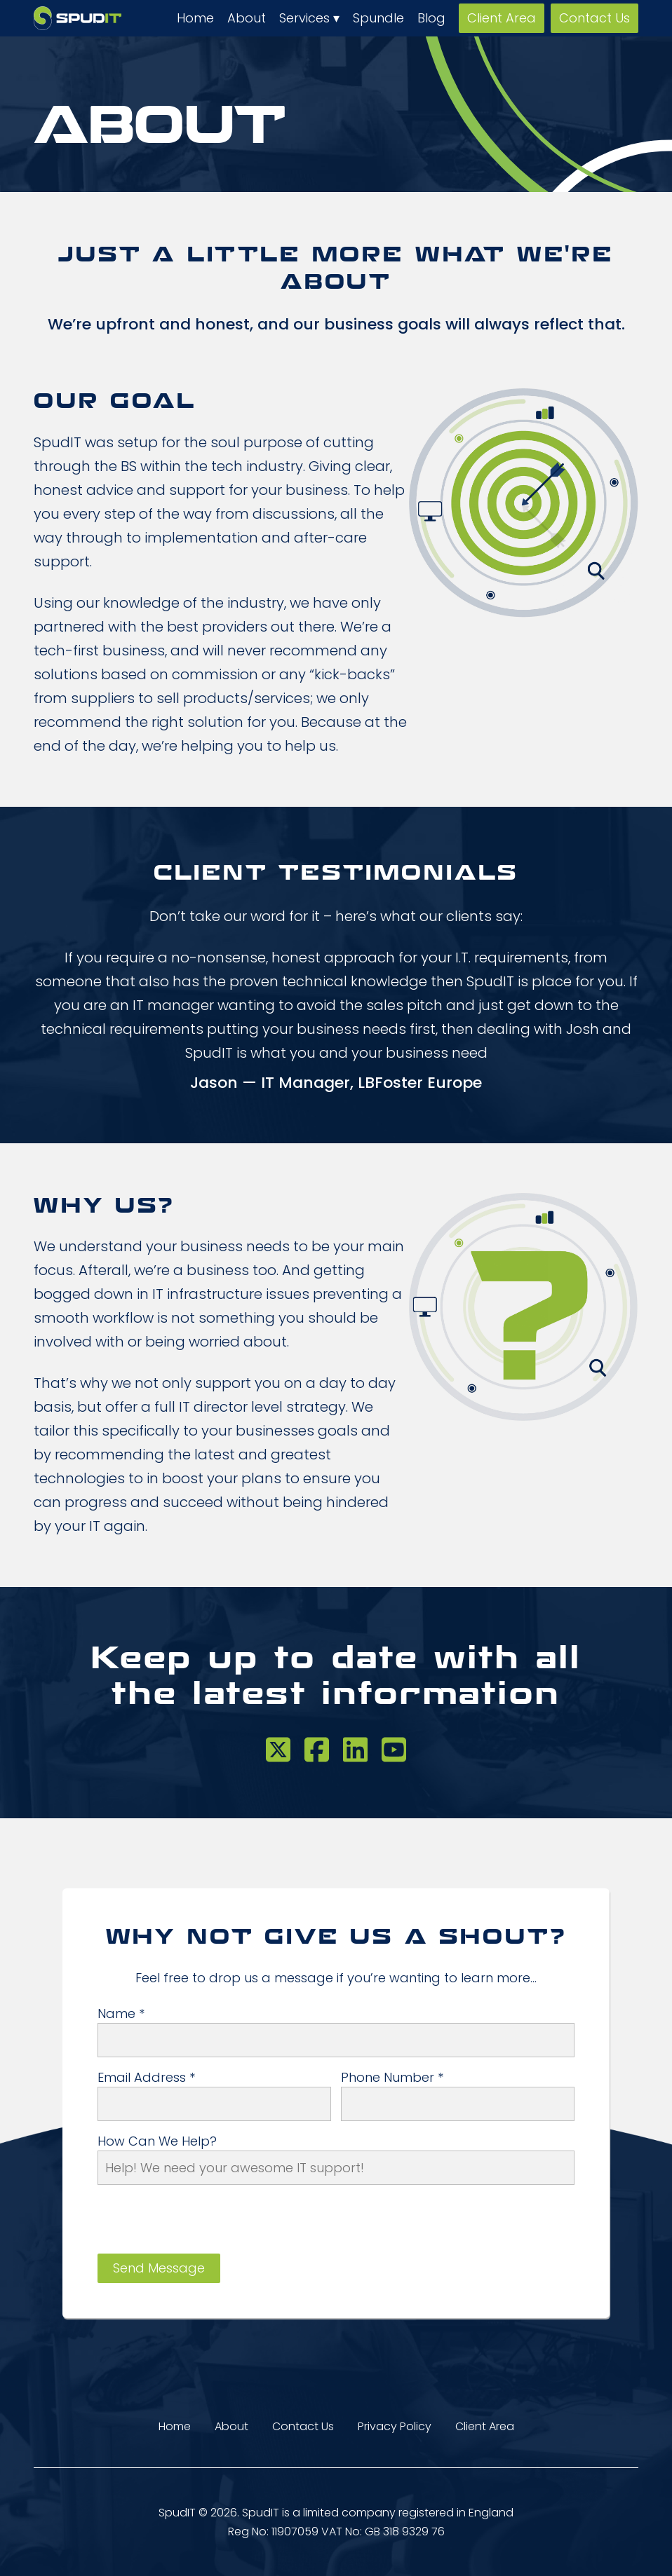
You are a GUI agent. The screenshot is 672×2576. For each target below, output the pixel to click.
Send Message (159, 2268)
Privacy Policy (394, 2426)
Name (121, 2014)
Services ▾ (309, 18)
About (246, 18)
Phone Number (392, 2077)
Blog (431, 18)
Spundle (378, 18)
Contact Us (594, 18)
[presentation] (204, 2226)
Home (195, 18)
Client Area (501, 18)
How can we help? (157, 2141)
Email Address (146, 2077)
